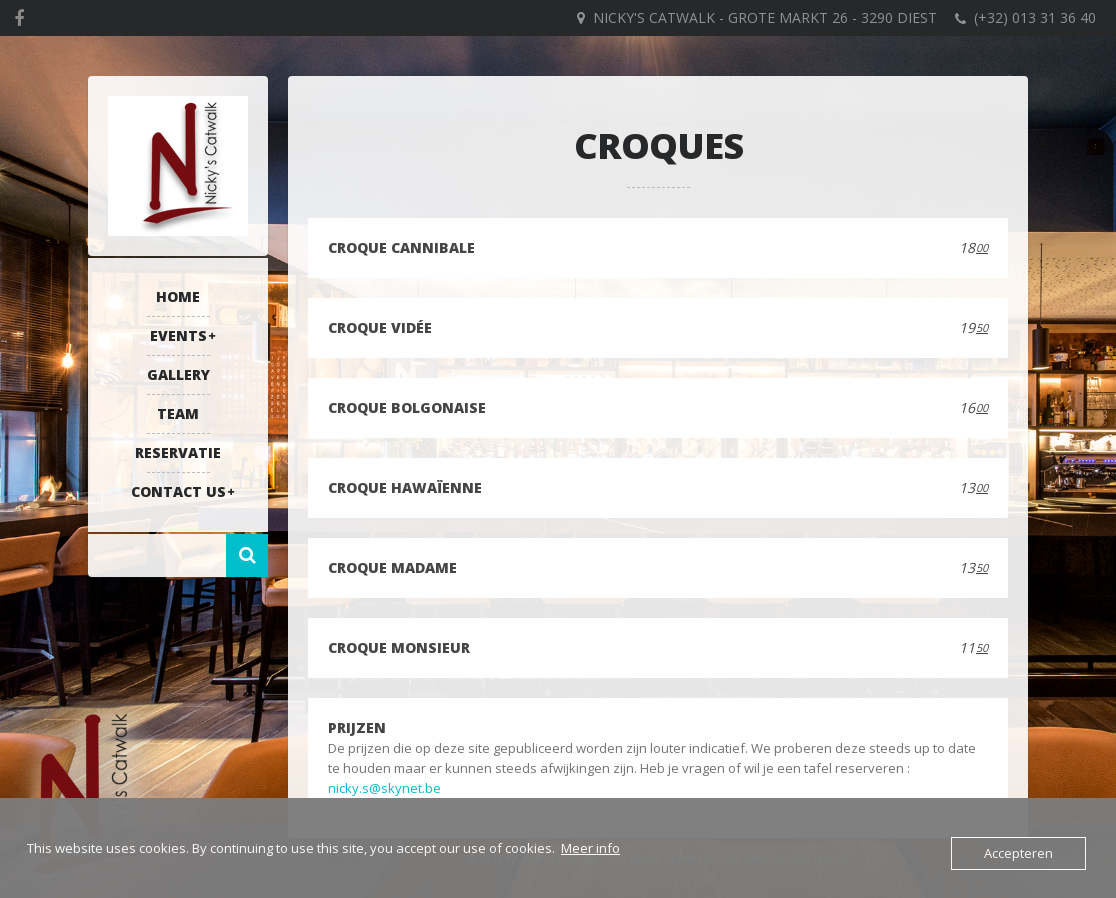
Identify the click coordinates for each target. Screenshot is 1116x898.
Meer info (590, 848)
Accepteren (1018, 853)
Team (178, 413)
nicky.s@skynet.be (384, 788)
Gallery (178, 374)
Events (178, 335)
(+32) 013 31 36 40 (1035, 17)
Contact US (178, 491)
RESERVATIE (178, 452)
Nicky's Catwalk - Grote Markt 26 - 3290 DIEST (765, 17)
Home (178, 296)
